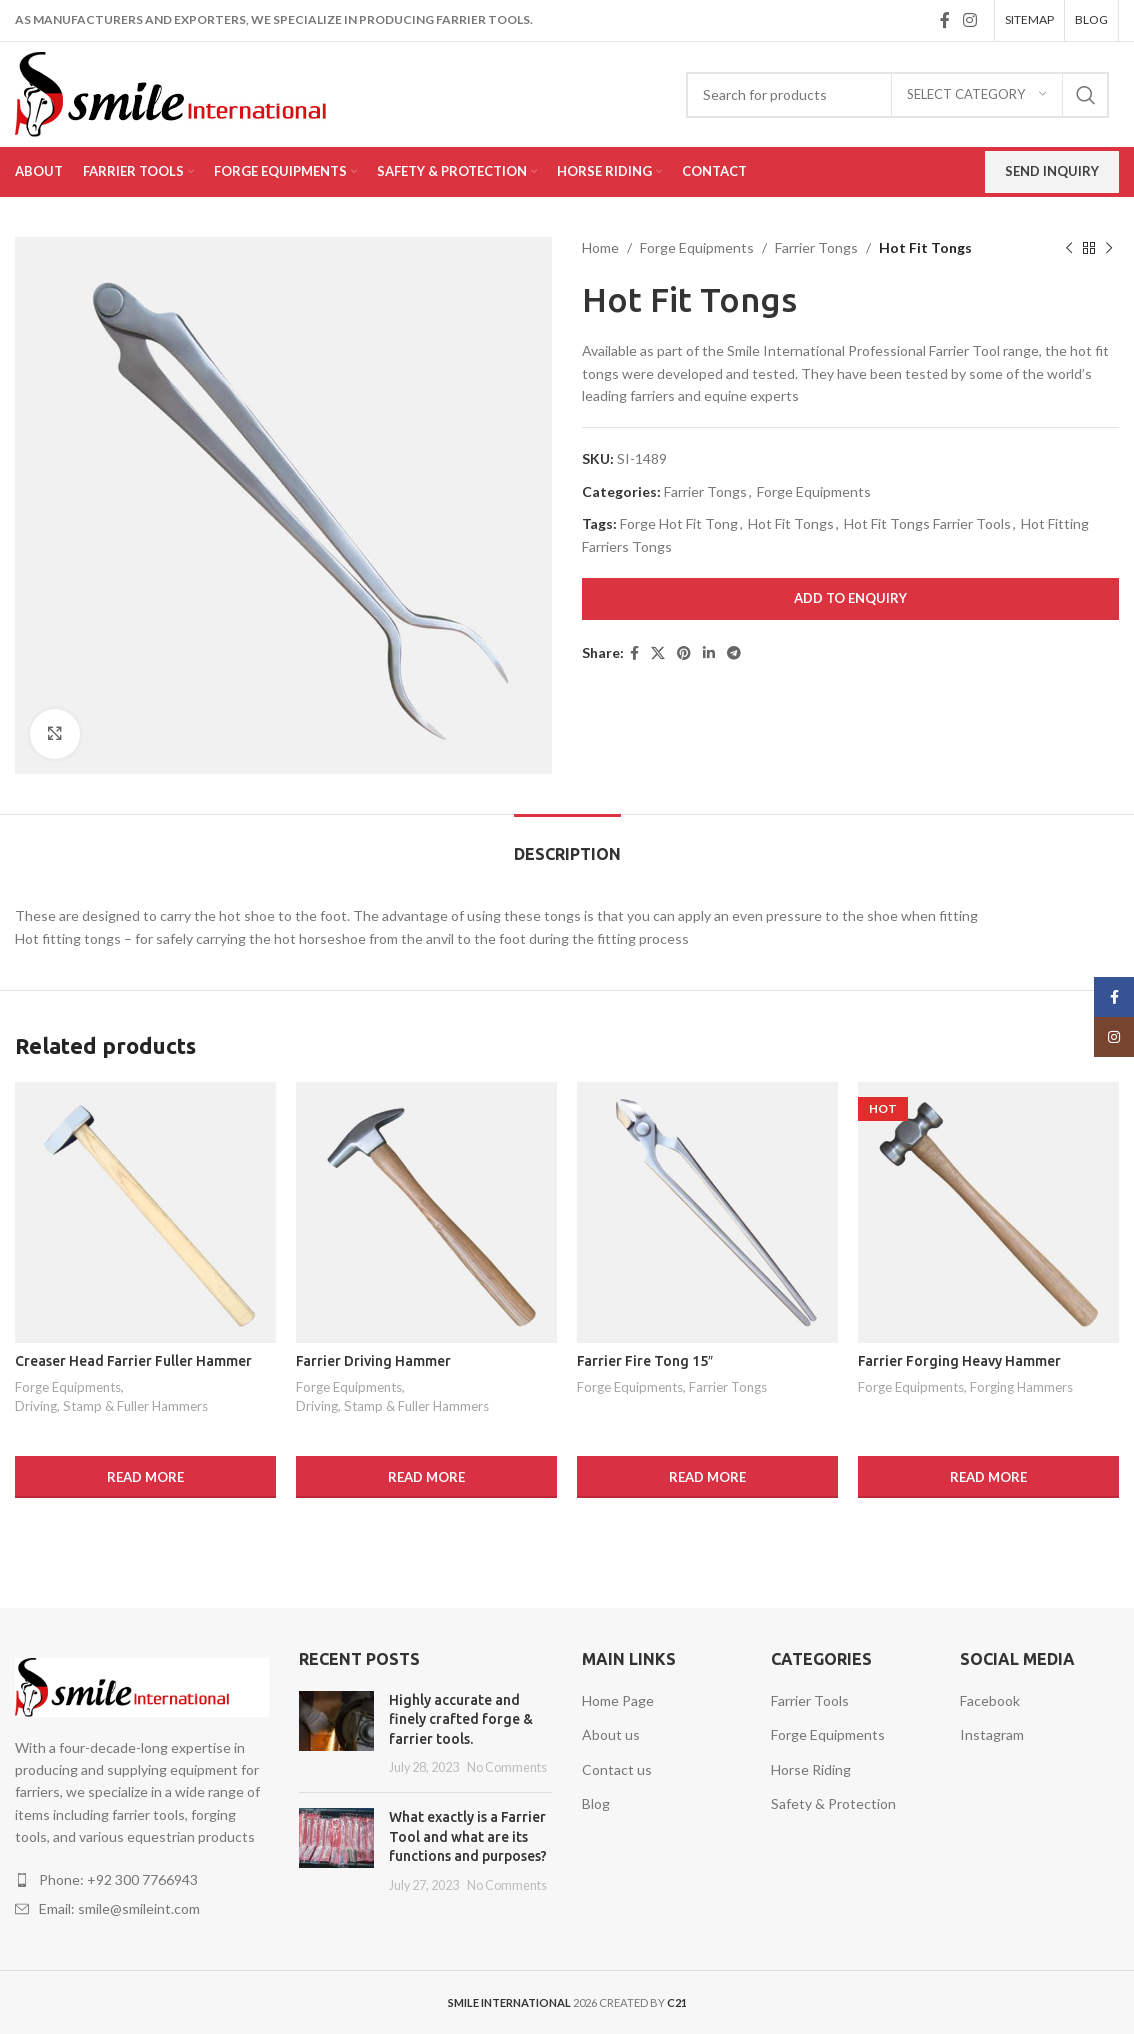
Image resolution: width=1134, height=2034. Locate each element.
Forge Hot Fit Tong (679, 523)
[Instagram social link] (970, 20)
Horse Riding (811, 1769)
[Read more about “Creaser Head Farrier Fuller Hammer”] (145, 1477)
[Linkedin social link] (709, 653)
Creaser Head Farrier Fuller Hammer (133, 1361)
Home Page (618, 1700)
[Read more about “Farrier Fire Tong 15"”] (707, 1477)
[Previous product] (1069, 248)
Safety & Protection (833, 1803)
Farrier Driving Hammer (373, 1361)
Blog (596, 1803)
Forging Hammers (1021, 1387)
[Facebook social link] (944, 20)
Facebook (990, 1700)
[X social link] (658, 653)
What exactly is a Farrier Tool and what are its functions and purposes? (468, 1836)
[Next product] (1109, 248)
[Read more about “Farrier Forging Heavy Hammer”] (988, 1477)
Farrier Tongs (816, 247)
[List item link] (142, 1880)
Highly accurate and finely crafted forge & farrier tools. (461, 1719)
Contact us (617, 1769)
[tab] (567, 844)
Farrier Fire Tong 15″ (645, 1361)
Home (600, 247)
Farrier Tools (810, 1700)
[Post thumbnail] (336, 1734)
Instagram (992, 1734)
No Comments (507, 1767)
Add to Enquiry (850, 598)
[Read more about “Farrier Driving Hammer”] (426, 1477)
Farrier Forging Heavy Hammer (959, 1361)
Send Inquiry (1052, 171)
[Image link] (142, 1685)
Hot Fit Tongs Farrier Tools (927, 523)
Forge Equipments (697, 247)
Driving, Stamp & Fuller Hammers (111, 1406)
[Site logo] (199, 92)
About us (611, 1734)
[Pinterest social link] (684, 653)
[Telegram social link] (734, 653)
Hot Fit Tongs (791, 523)
